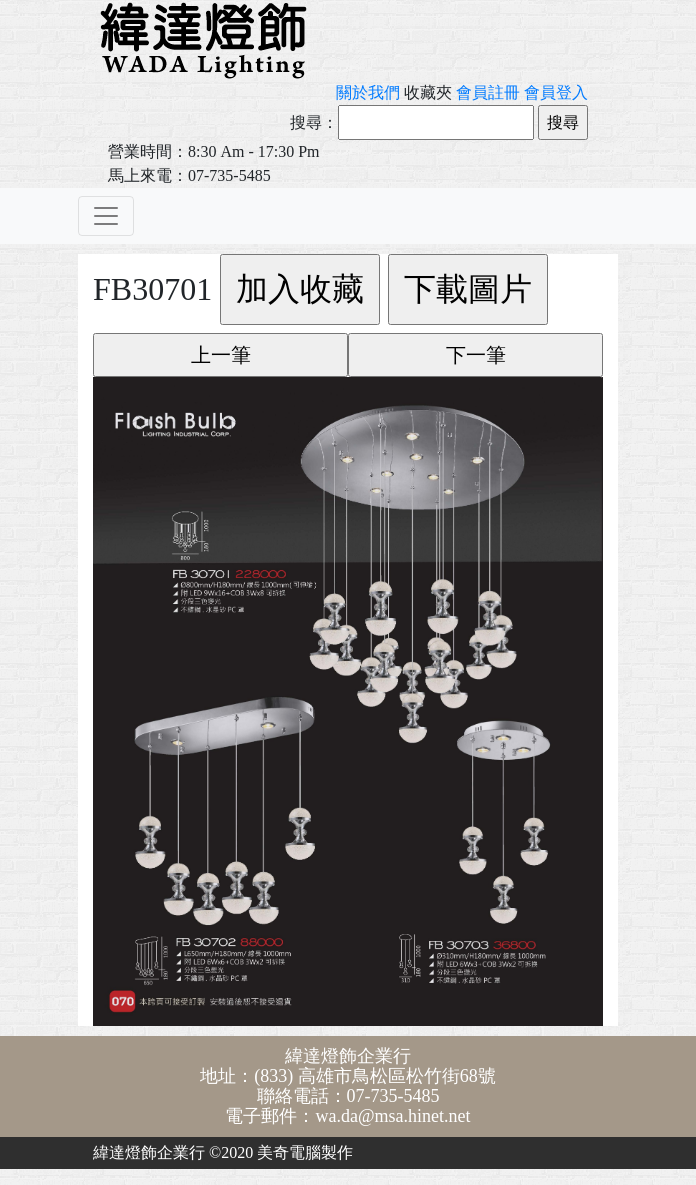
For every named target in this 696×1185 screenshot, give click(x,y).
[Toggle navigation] (106, 216)
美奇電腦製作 (305, 1152)
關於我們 (368, 92)
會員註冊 (488, 92)
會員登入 (556, 92)
